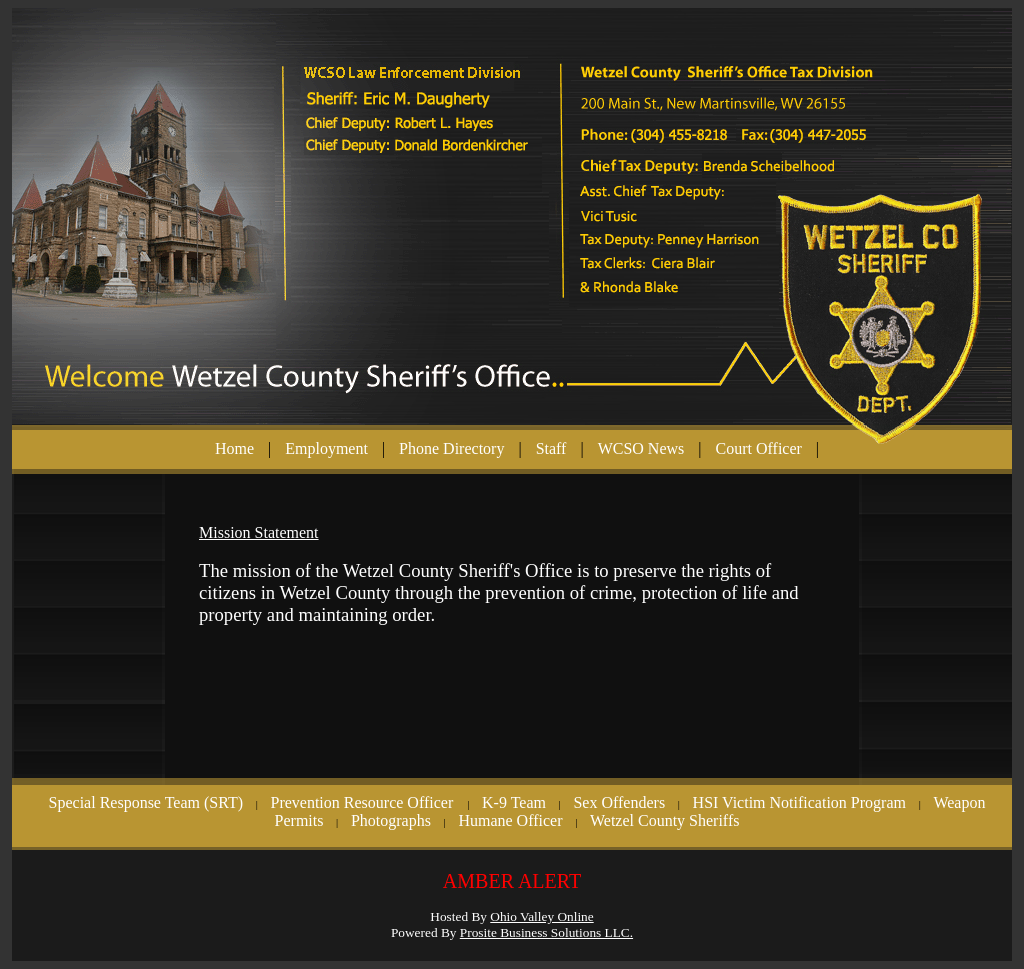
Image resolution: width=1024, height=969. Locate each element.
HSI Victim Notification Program (799, 802)
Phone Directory (451, 448)
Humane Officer (510, 820)
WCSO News (641, 448)
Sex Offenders (619, 802)
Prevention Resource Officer (363, 802)
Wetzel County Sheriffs (665, 820)
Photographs (391, 820)
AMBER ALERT (512, 881)
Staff (551, 448)
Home (234, 448)
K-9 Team (514, 802)
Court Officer (759, 448)
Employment (326, 448)
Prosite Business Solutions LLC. (546, 932)
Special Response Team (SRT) (146, 802)
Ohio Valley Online (541, 916)
